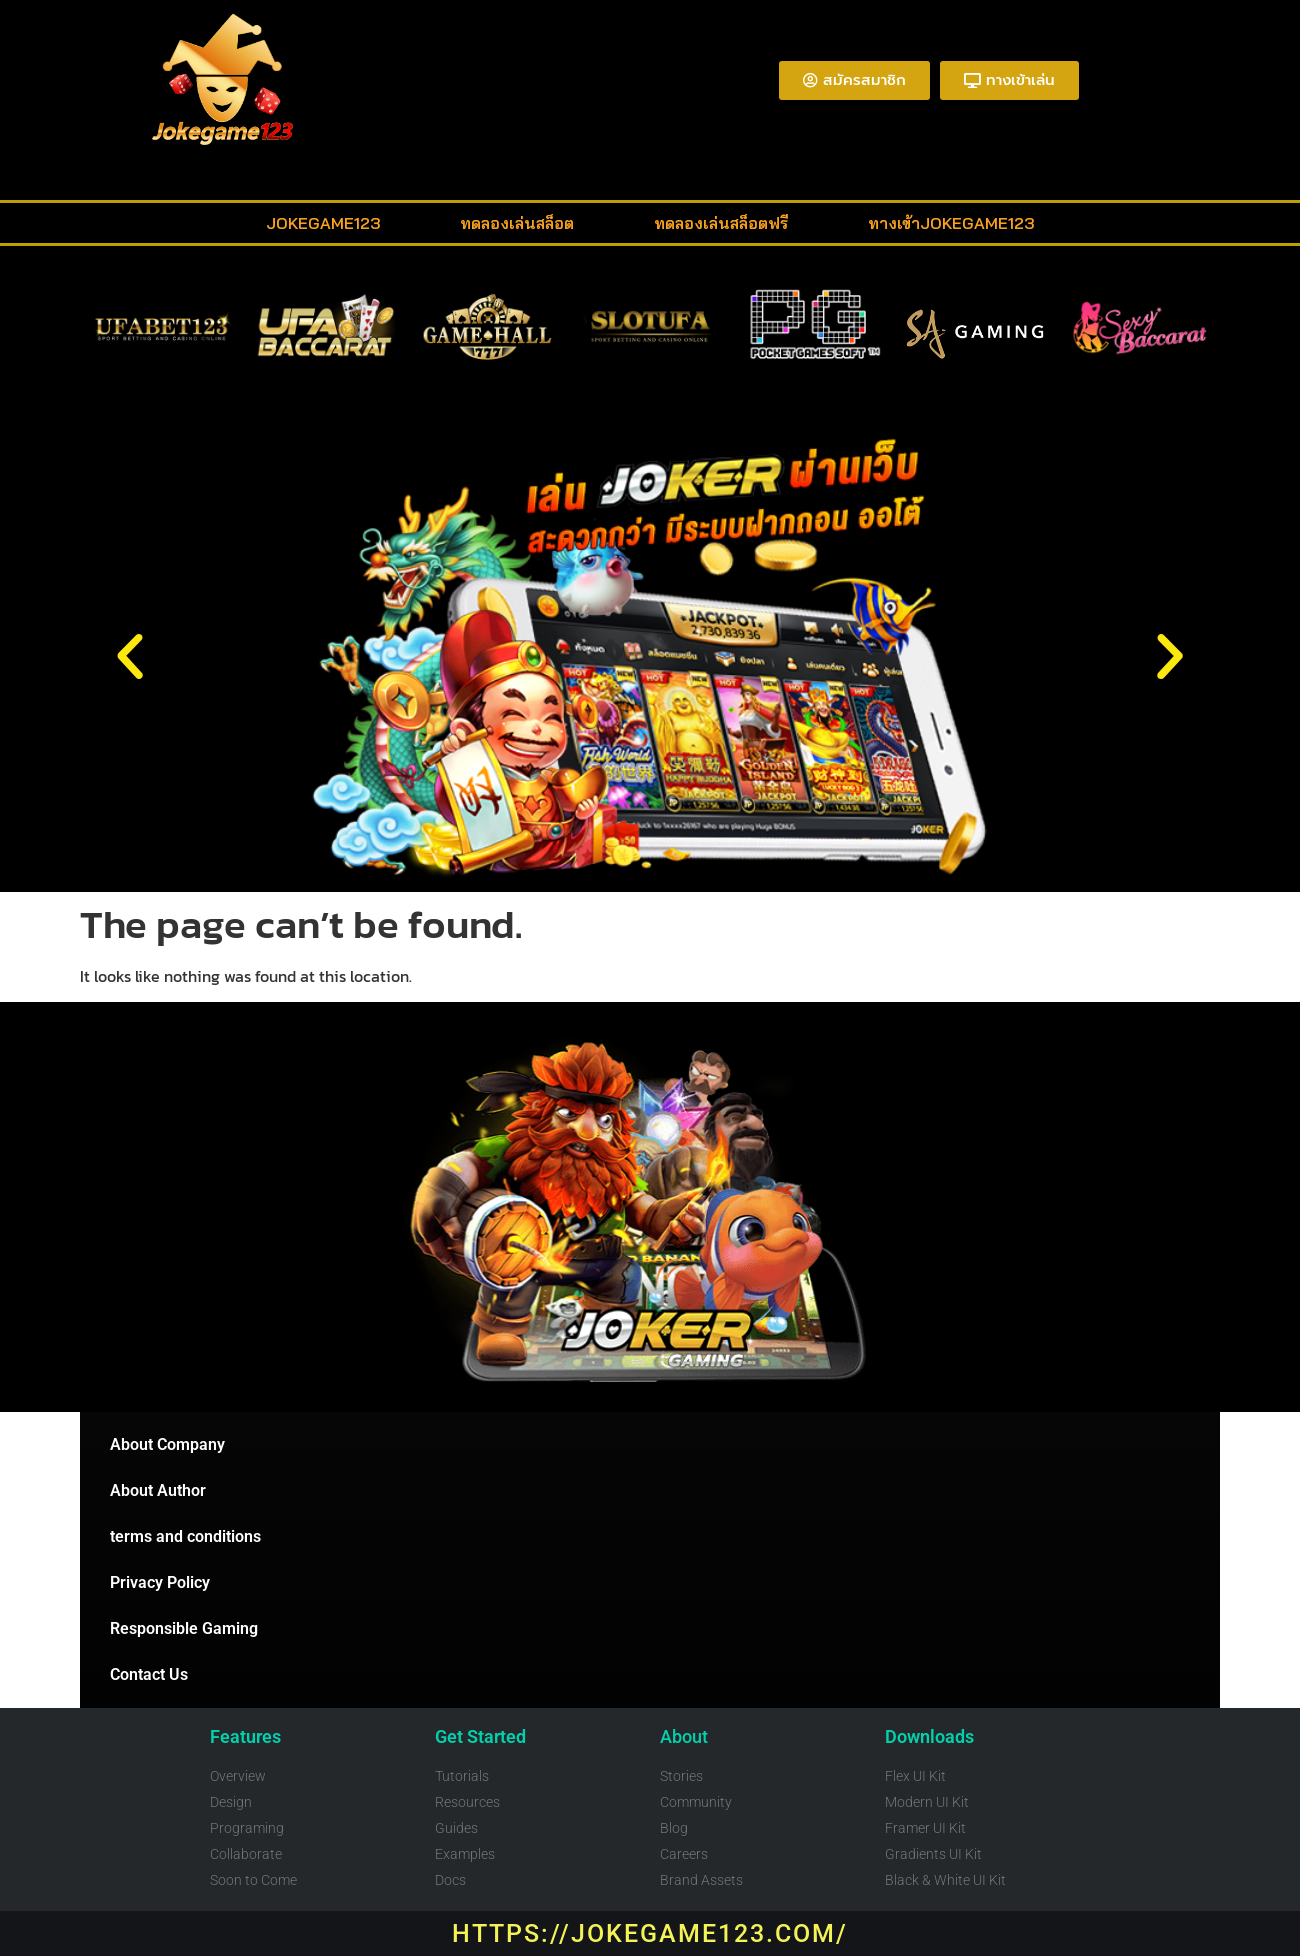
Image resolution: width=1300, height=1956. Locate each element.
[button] (130, 657)
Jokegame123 (323, 223)
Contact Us (149, 1674)
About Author (158, 1490)
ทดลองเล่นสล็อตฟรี (721, 223)
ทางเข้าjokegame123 (951, 223)
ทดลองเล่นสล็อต (517, 223)
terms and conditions (185, 1536)
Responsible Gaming (184, 1628)
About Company (167, 1444)
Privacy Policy (160, 1582)
